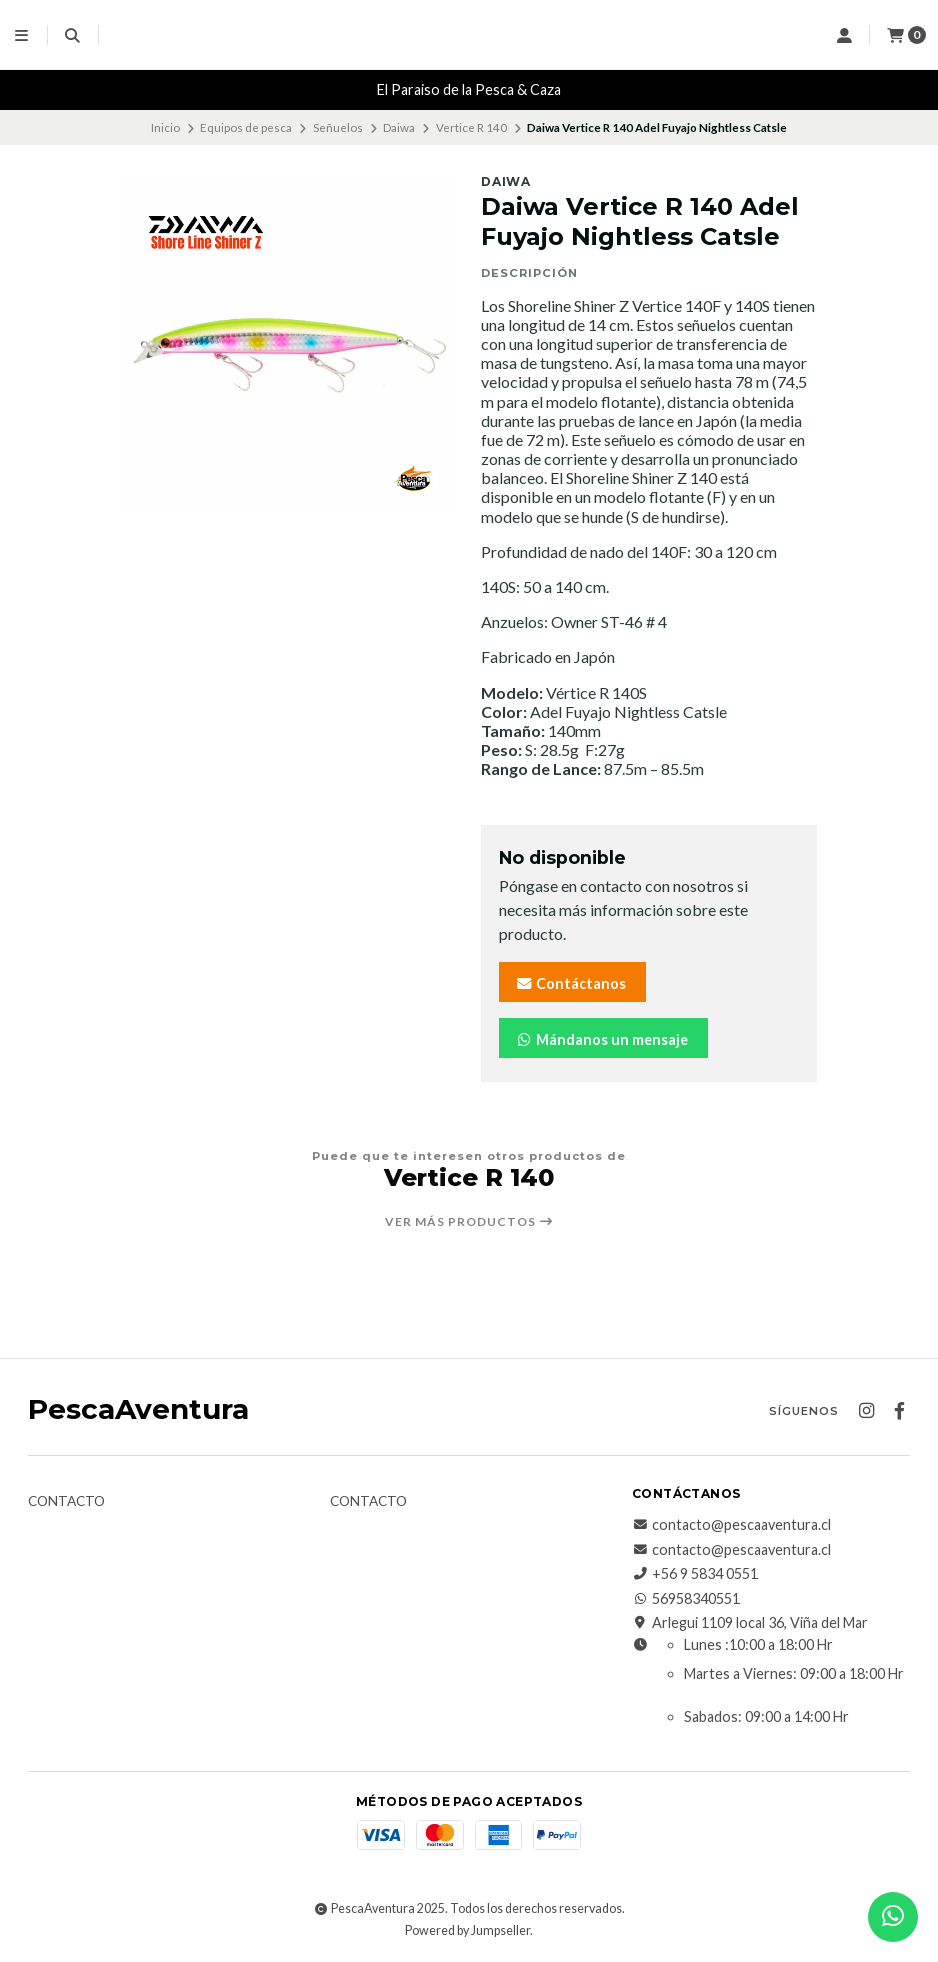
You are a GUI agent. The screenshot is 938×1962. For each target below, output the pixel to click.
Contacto (66, 1502)
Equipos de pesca (246, 127)
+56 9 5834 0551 (695, 1574)
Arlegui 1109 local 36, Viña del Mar (750, 1623)
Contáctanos (570, 983)
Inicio (165, 127)
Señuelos (338, 127)
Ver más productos (469, 1222)
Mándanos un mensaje (601, 1039)
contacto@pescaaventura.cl (731, 1525)
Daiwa (399, 127)
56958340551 (686, 1599)
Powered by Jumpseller (467, 1930)
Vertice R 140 (471, 127)
